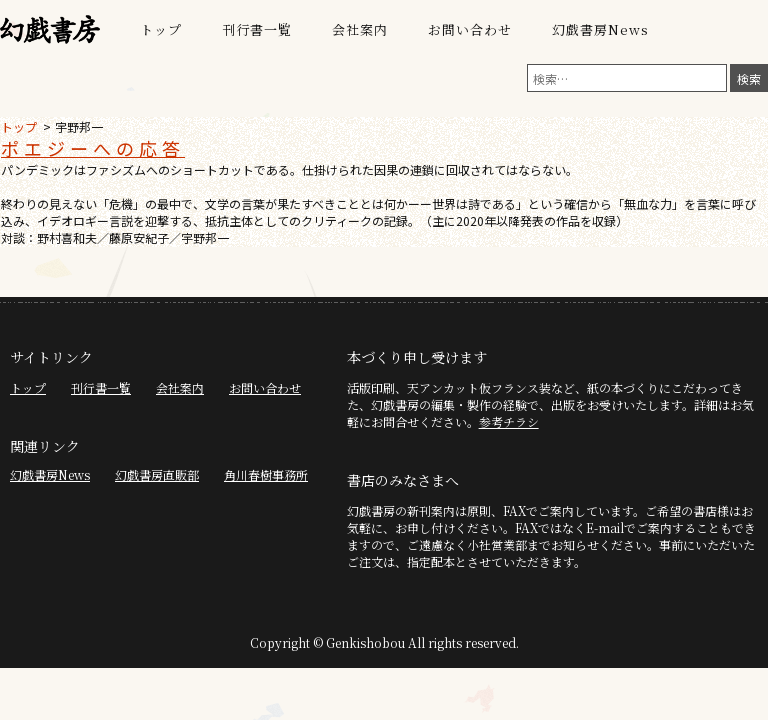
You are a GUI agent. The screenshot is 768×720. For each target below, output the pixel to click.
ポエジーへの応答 (93, 148)
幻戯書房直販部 (157, 474)
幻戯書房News (600, 29)
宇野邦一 (79, 126)
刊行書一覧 (257, 29)
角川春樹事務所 (266, 474)
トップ (161, 29)
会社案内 (360, 29)
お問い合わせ (470, 29)
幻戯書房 (50, 30)
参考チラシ (509, 421)
